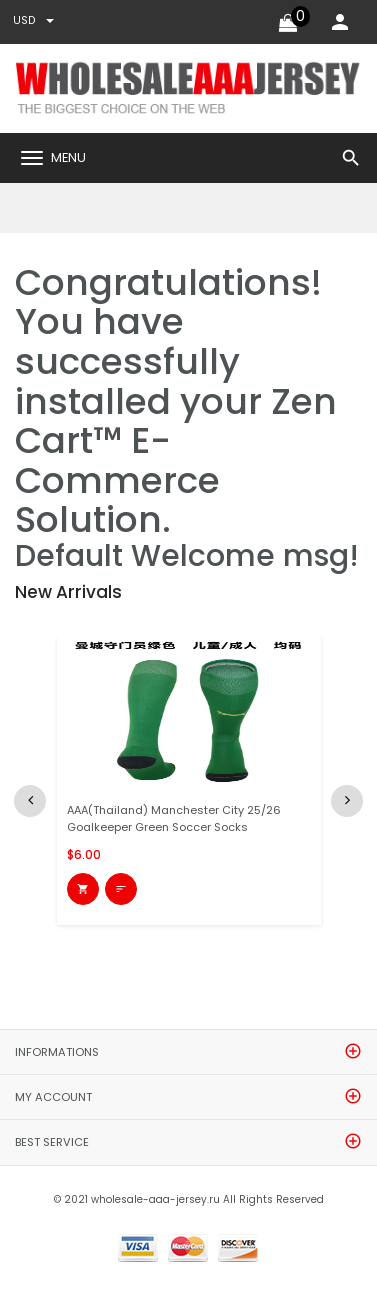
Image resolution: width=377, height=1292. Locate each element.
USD (33, 20)
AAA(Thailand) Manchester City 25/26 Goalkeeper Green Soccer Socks (174, 818)
